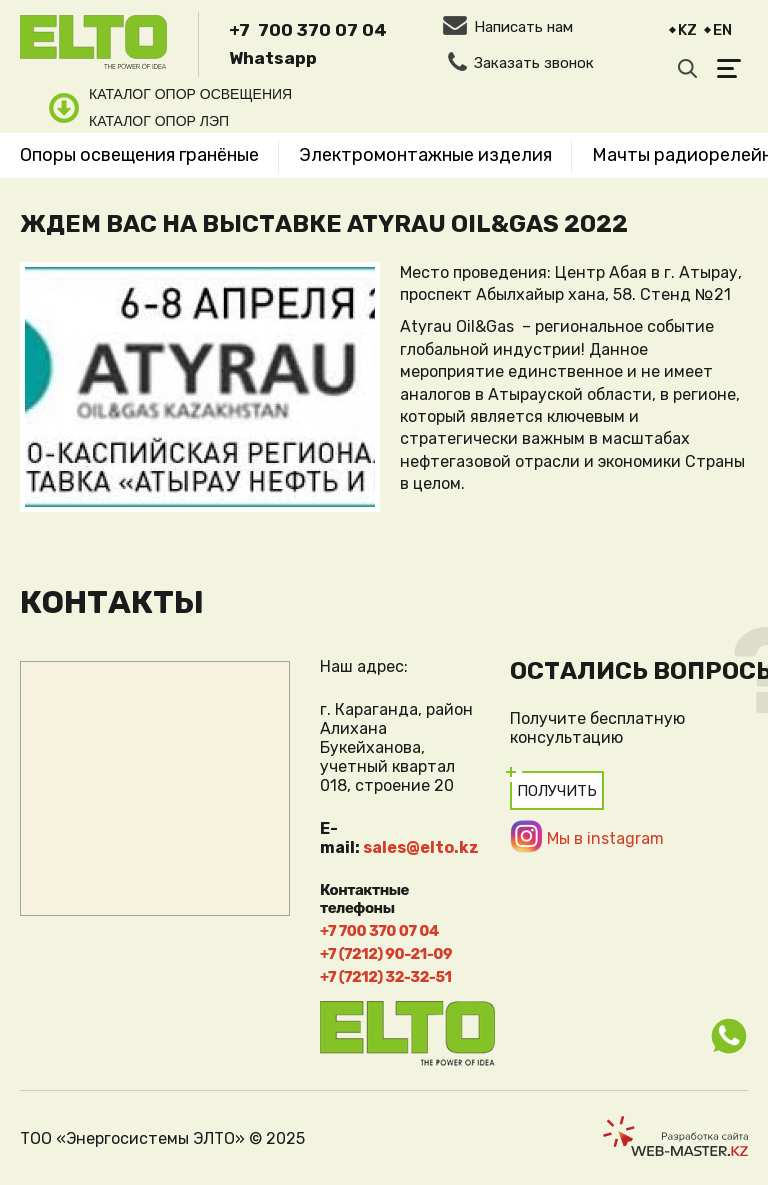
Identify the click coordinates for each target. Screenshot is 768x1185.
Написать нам (523, 27)
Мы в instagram (605, 838)
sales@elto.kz (421, 847)
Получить (557, 791)
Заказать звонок (534, 63)
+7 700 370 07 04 (308, 30)
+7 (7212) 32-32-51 (385, 977)
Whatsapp (273, 58)
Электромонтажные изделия (425, 155)
